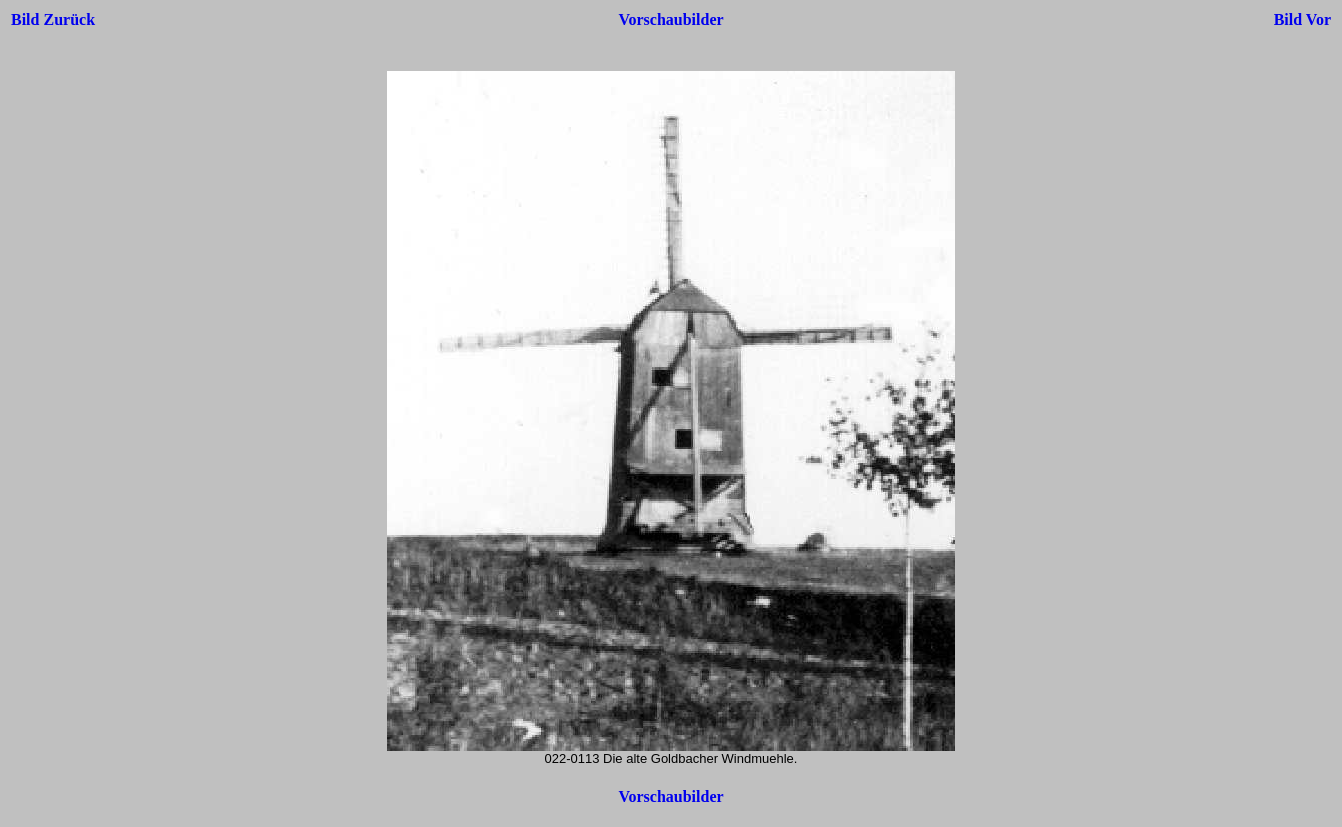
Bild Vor (1302, 19)
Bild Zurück (53, 19)
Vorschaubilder (670, 19)
